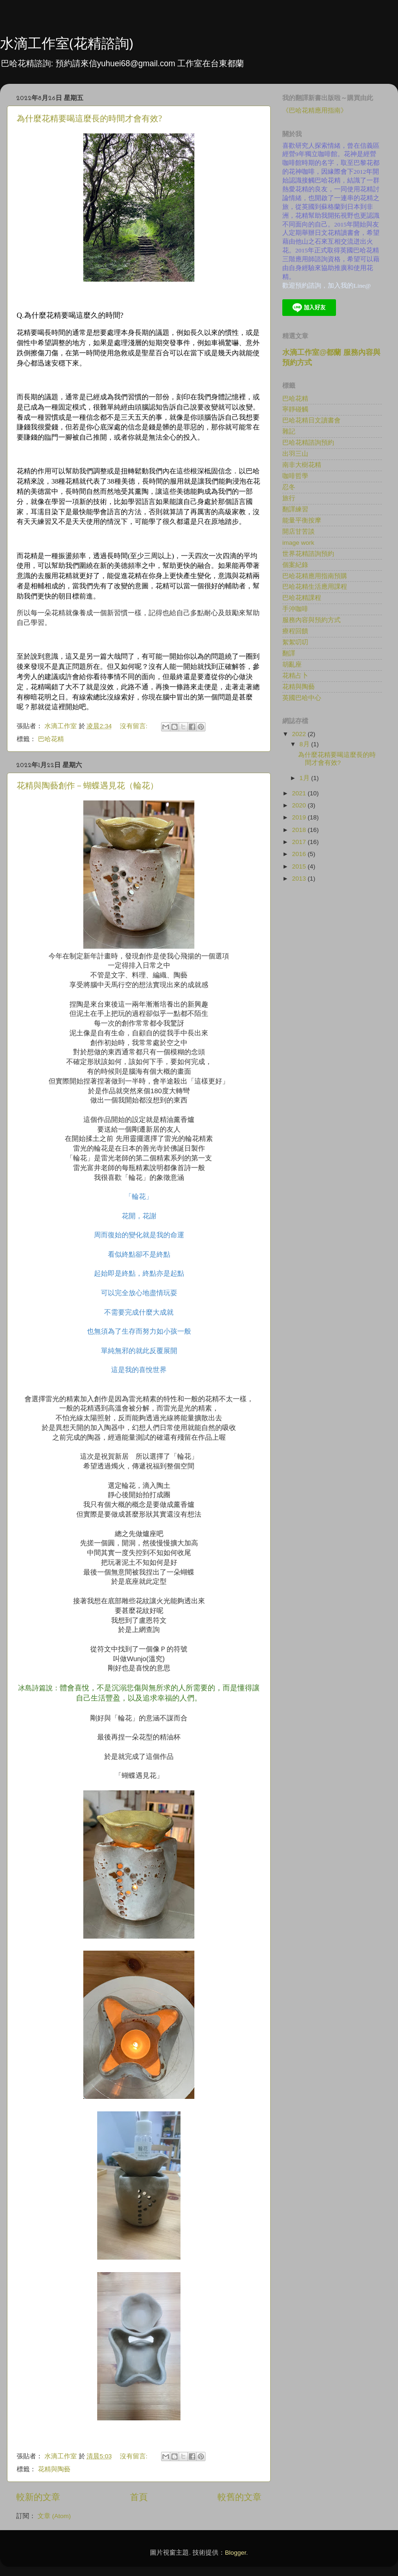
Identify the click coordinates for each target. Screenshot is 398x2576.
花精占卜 (295, 675)
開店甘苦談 (298, 531)
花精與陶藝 (54, 2469)
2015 (300, 866)
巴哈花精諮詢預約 (308, 442)
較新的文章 (38, 2497)
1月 (305, 778)
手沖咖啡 (295, 608)
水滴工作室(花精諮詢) (66, 42)
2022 (300, 734)
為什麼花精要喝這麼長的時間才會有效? (89, 118)
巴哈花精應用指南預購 (314, 576)
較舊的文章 (239, 2497)
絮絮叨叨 (295, 642)
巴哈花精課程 (301, 597)
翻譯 (288, 653)
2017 (300, 841)
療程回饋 (295, 631)
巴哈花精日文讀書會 (311, 420)
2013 (300, 878)
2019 (300, 817)
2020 (300, 805)
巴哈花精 (51, 739)
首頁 (139, 2497)
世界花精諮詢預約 (308, 553)
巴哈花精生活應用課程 (314, 586)
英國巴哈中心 (301, 697)
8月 (305, 744)
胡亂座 (292, 664)
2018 (300, 829)
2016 (300, 853)
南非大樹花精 (301, 464)
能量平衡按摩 (301, 520)
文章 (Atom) (54, 2516)
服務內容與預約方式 (311, 620)
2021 (300, 793)
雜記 (288, 431)
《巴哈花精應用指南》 (314, 110)
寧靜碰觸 (295, 409)
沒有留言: (134, 726)
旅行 (288, 498)
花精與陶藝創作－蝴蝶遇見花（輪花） (87, 785)
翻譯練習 (295, 509)
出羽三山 (295, 453)
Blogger (235, 2552)
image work (298, 542)
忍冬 (288, 487)
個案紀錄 (295, 564)
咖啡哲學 (295, 475)
